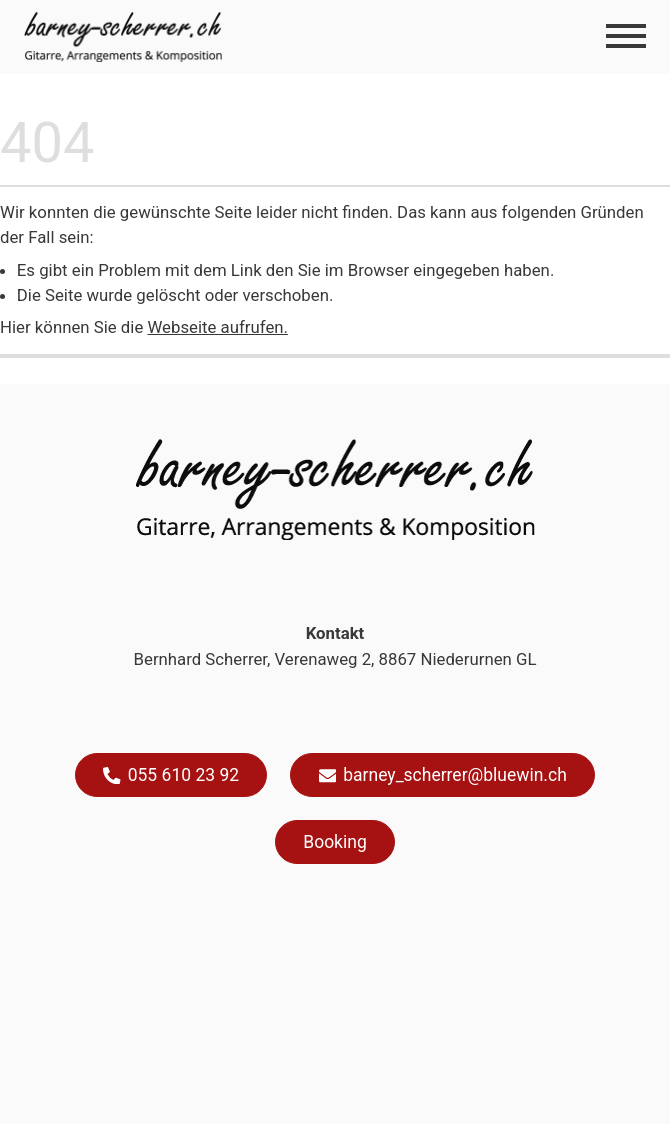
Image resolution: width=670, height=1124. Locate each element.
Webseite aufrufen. (217, 327)
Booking (334, 842)
